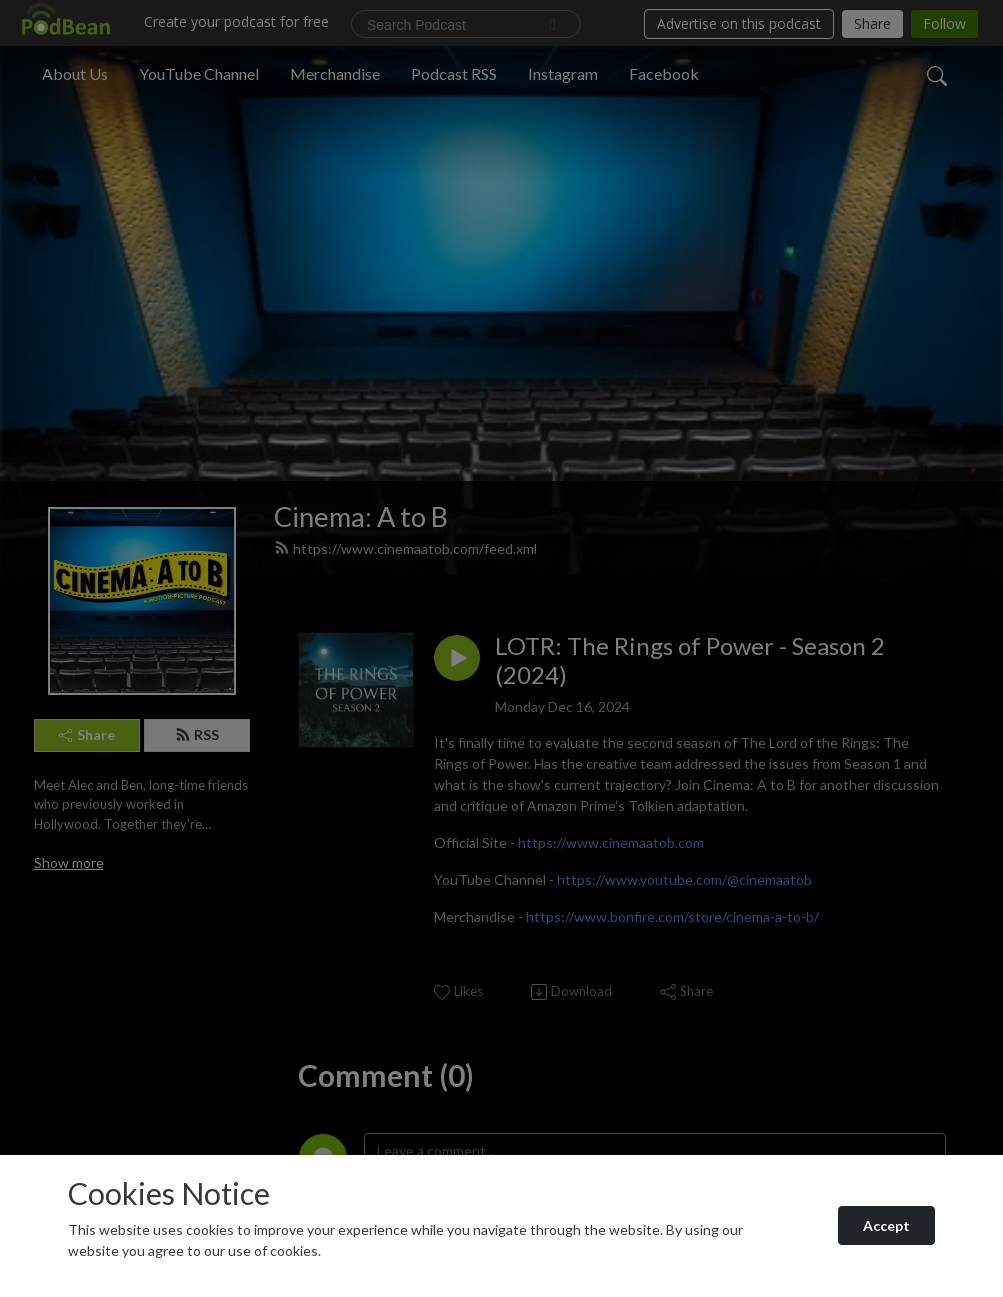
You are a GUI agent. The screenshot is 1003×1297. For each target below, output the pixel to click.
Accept (886, 1225)
